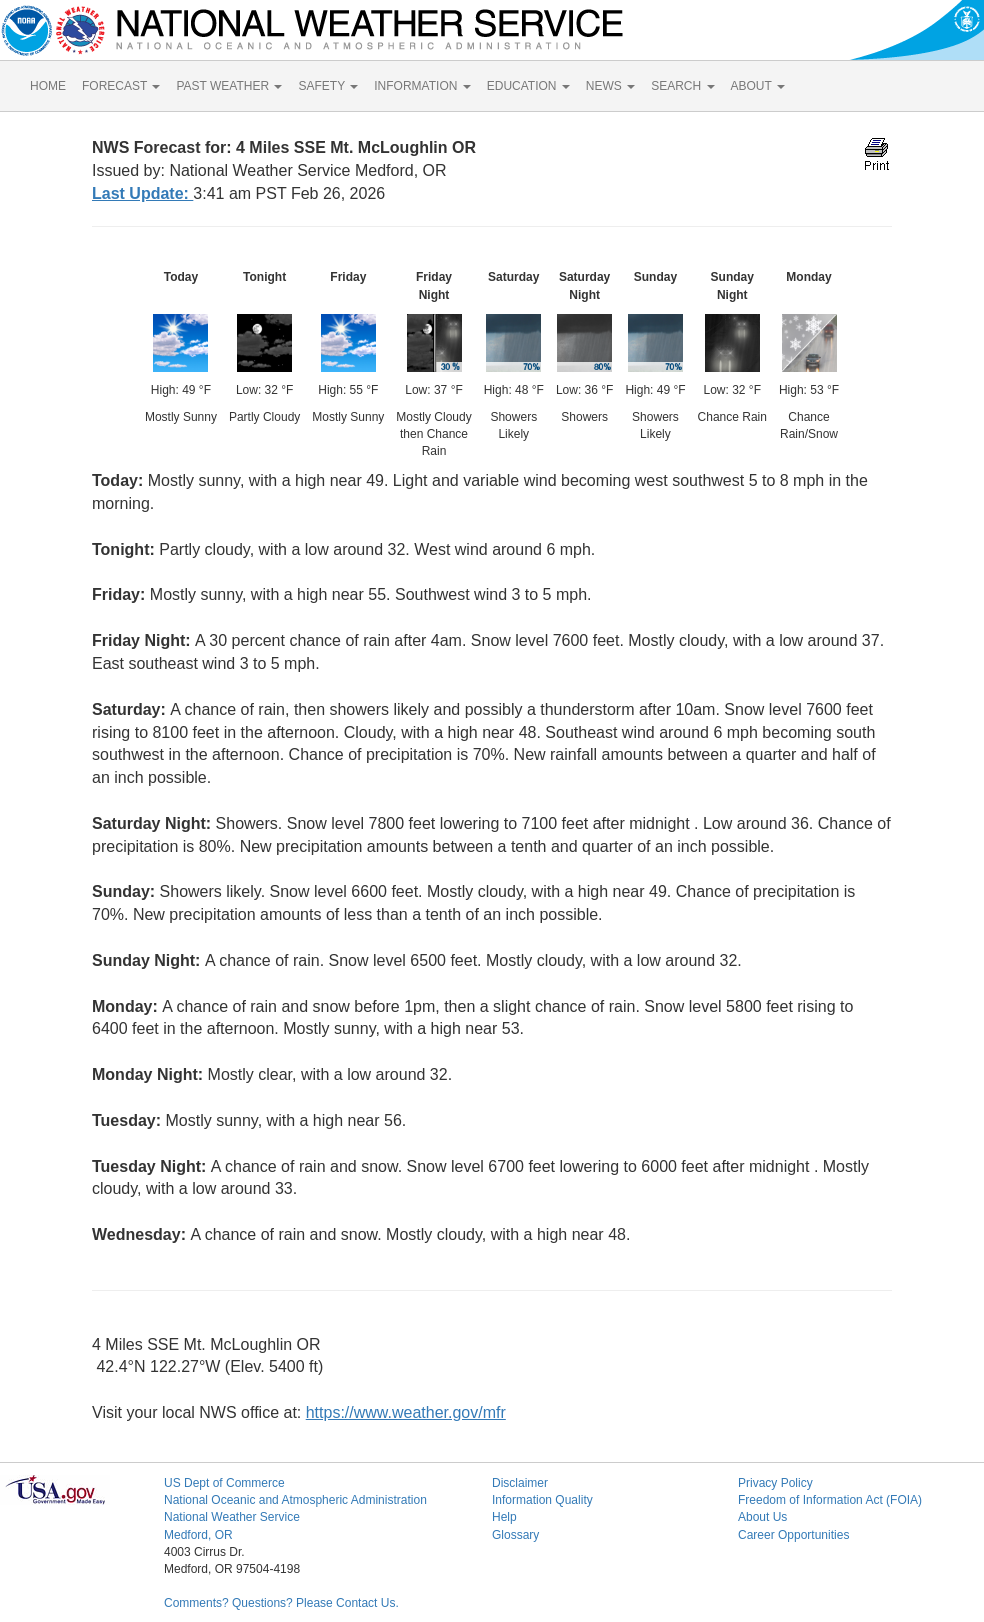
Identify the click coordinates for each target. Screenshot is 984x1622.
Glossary (515, 1535)
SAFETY (328, 86)
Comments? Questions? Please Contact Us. (281, 1603)
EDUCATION (528, 86)
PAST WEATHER (229, 86)
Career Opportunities (793, 1535)
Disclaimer (520, 1483)
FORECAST (121, 86)
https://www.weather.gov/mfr (406, 1412)
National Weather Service (232, 1517)
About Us (762, 1517)
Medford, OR (198, 1535)
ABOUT (758, 86)
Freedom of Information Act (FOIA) (830, 1500)
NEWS (610, 86)
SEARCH (682, 86)
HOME (48, 86)
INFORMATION (422, 86)
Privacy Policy (775, 1483)
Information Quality (542, 1500)
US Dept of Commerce (224, 1483)
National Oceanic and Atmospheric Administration (295, 1500)
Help (504, 1517)
